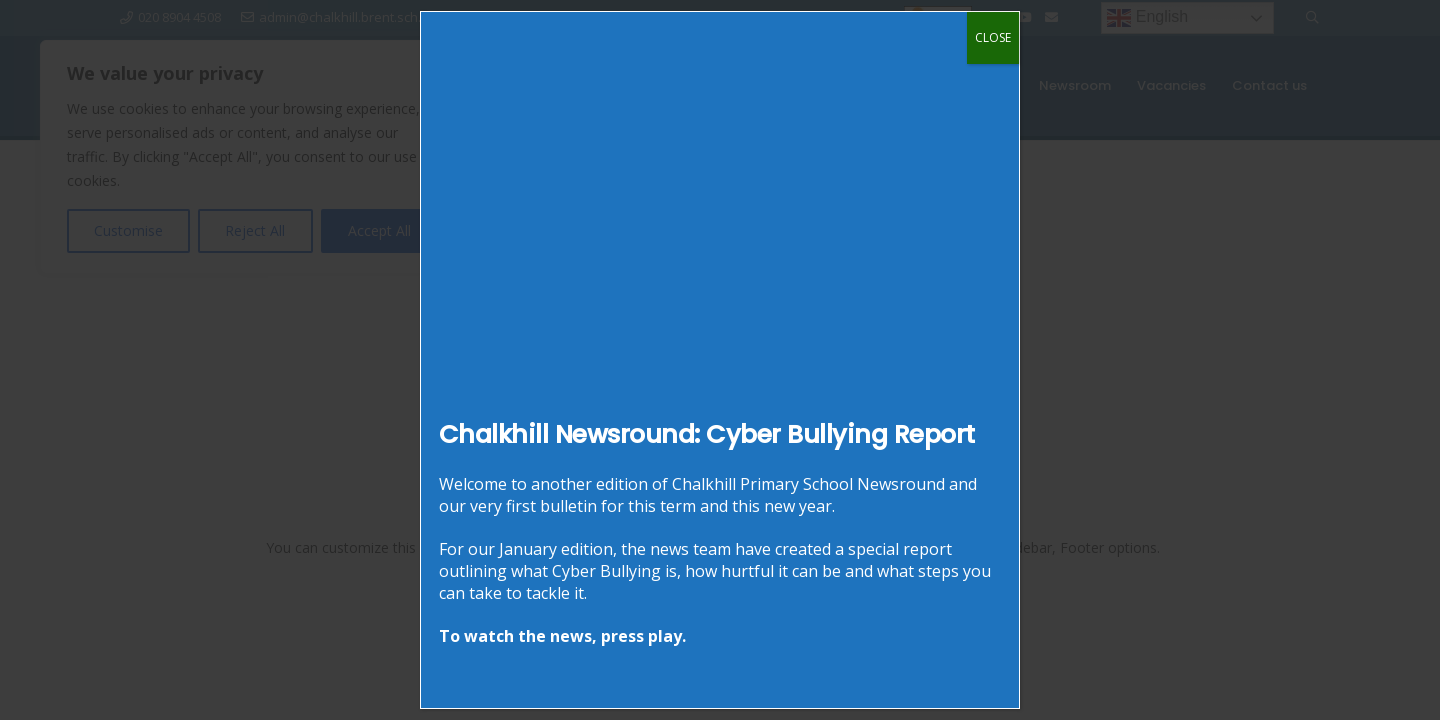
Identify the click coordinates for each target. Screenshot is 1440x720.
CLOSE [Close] (993, 37)
